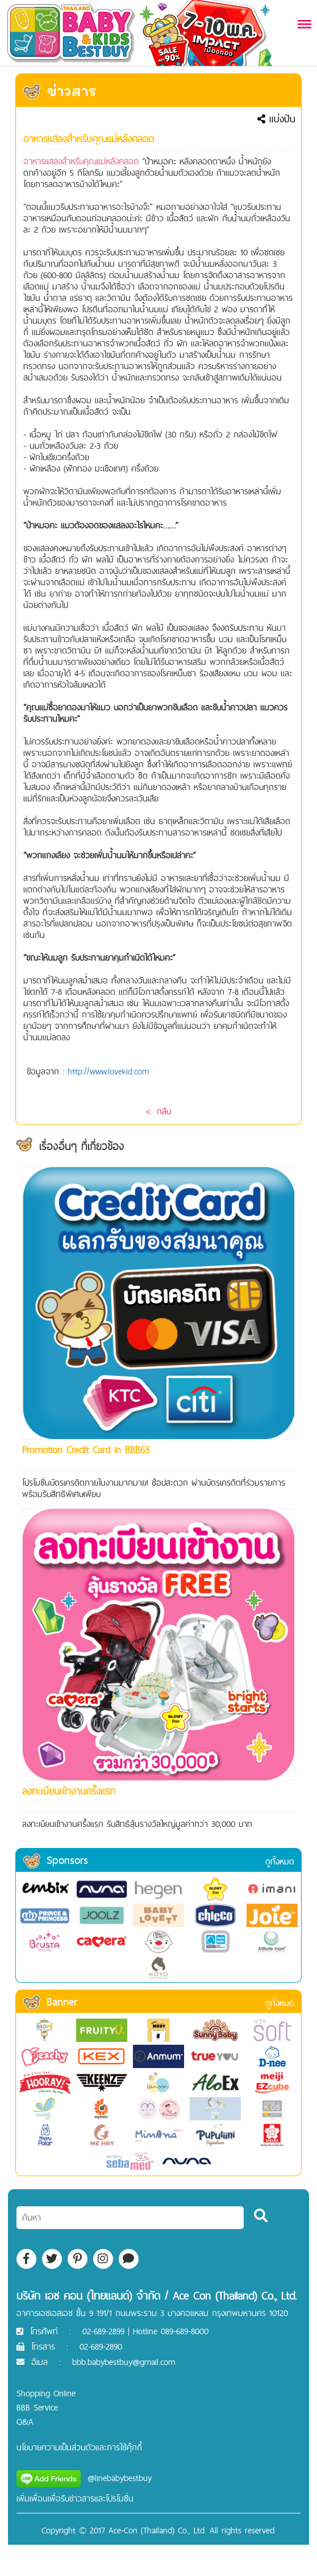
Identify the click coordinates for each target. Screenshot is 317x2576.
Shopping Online (46, 2393)
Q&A (25, 2421)
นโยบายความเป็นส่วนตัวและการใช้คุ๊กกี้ (79, 2447)
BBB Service (37, 2407)
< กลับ (158, 1111)
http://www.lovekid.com (108, 1071)
